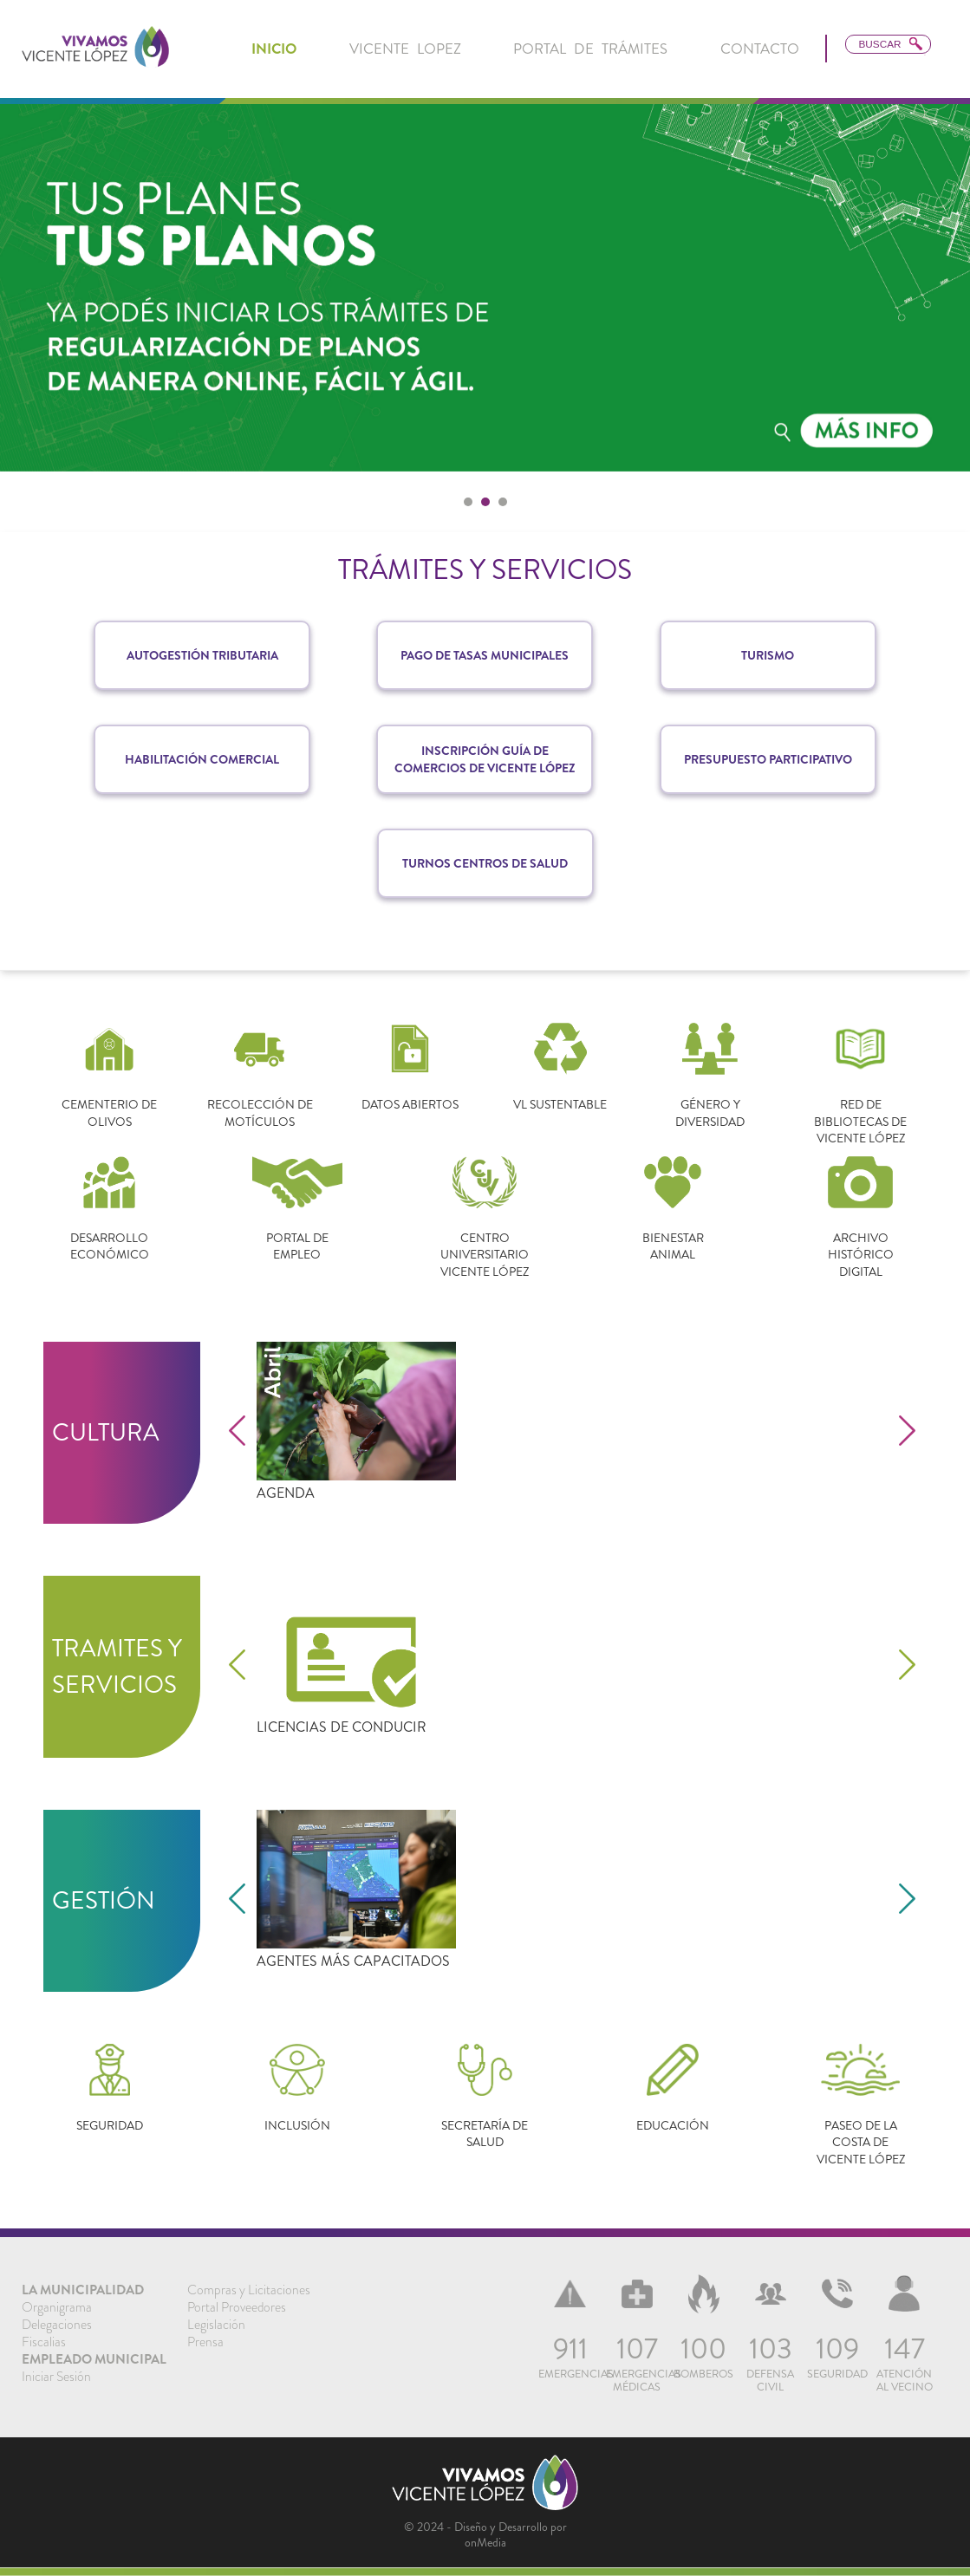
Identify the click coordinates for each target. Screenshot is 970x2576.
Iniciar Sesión (56, 2376)
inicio (273, 48)
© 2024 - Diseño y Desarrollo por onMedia (485, 2534)
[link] (95, 48)
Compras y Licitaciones (248, 2290)
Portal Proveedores (236, 2307)
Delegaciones (57, 2324)
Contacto (759, 48)
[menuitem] (274, 49)
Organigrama (57, 2307)
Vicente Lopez (405, 48)
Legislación (216, 2324)
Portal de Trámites (590, 48)
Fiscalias (44, 2342)
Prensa (205, 2342)
